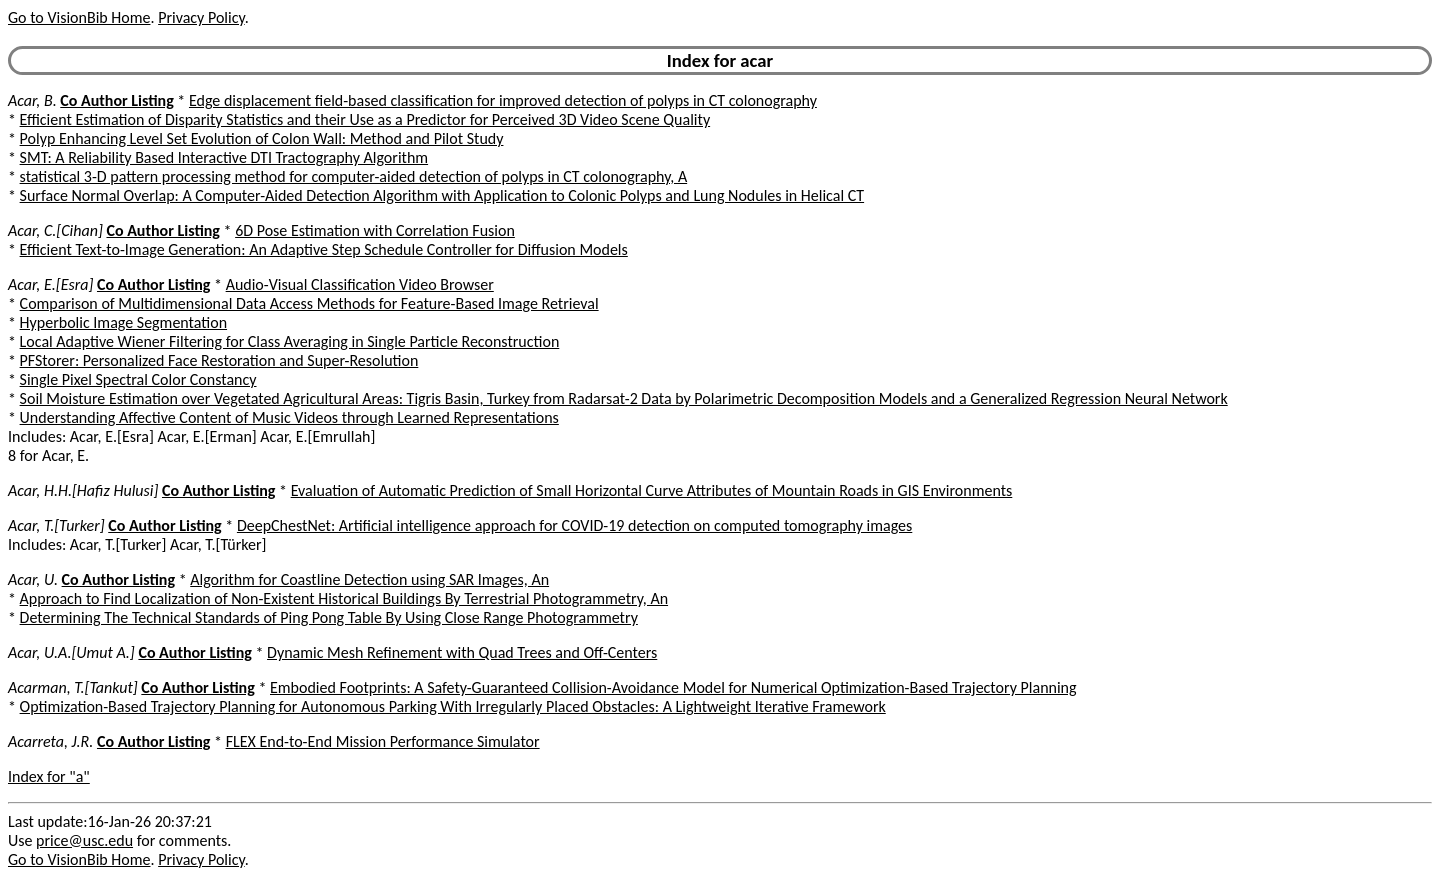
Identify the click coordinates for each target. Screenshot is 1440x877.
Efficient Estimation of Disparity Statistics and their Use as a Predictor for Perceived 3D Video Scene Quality (365, 119)
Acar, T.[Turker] (56, 525)
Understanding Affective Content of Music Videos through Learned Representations (289, 417)
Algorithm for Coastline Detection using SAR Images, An (369, 579)
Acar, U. (33, 579)
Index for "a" (49, 776)
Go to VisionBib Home (79, 17)
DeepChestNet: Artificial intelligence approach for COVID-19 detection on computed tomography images (574, 525)
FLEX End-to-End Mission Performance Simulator (383, 741)
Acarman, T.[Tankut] (73, 687)
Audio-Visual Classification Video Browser (360, 284)
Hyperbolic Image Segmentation (123, 322)
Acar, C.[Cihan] (55, 230)
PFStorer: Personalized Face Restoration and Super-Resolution (219, 360)
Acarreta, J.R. (50, 741)
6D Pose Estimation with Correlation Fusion (375, 230)
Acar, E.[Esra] (50, 284)
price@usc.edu (84, 840)
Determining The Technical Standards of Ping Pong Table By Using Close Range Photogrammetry (329, 617)
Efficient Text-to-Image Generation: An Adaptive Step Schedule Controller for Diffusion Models (324, 249)
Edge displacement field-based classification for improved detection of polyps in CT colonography (503, 100)
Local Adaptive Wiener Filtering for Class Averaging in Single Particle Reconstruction (290, 341)
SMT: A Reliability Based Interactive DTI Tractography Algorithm (224, 157)
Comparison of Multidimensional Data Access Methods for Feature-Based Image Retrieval (309, 303)
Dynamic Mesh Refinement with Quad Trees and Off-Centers (462, 652)
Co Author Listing (116, 100)
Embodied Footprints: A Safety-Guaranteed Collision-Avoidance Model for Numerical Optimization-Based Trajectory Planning (673, 687)
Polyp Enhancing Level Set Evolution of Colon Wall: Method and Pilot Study (262, 138)
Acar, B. (32, 100)
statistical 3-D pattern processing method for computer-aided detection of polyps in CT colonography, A (354, 176)
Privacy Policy (201, 17)
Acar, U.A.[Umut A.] (71, 652)
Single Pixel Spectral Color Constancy (138, 379)
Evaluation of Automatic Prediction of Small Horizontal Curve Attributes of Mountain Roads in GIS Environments (652, 490)
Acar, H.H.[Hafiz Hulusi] (83, 490)
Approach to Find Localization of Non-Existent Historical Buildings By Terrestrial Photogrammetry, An (344, 598)
